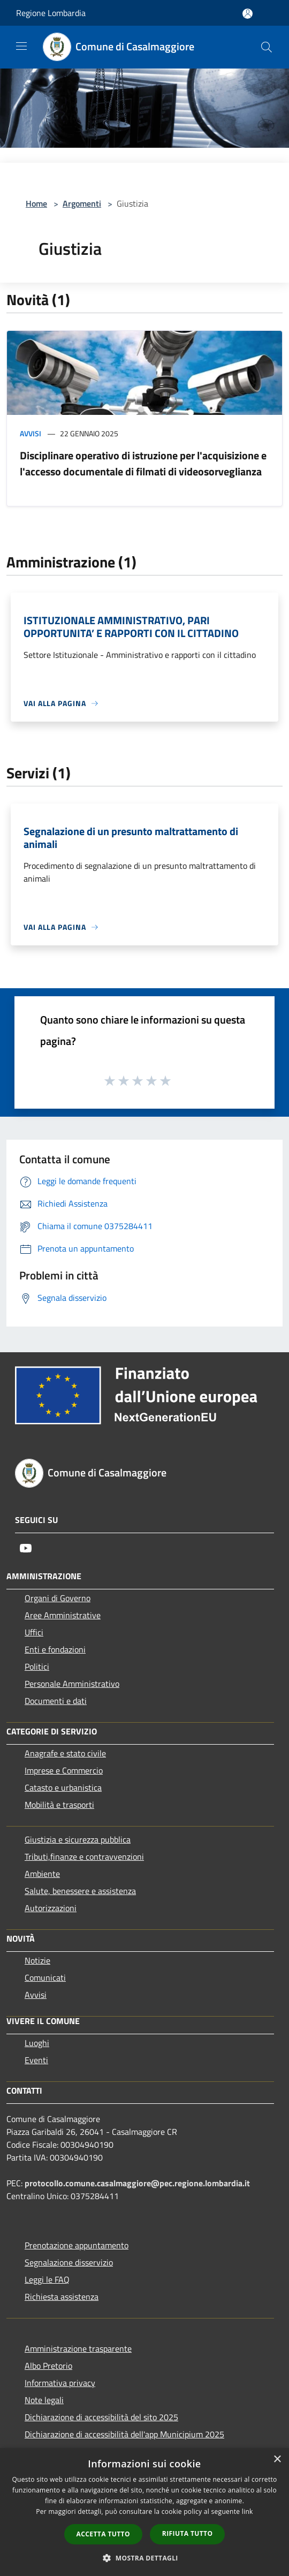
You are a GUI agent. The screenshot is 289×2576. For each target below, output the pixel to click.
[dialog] (144, 2512)
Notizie (37, 1960)
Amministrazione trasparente (78, 2348)
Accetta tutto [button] (103, 2534)
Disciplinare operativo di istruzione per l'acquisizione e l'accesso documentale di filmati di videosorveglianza (143, 463)
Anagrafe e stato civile (65, 1753)
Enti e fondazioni (55, 1649)
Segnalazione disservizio (69, 2262)
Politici (37, 1666)
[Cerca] (266, 47)
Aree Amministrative (63, 1615)
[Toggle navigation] (21, 46)
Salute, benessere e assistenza (80, 1890)
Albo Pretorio (48, 2365)
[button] (144, 2557)
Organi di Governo (57, 1598)
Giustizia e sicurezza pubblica (78, 1839)
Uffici (34, 1632)
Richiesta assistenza (61, 2296)
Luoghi (37, 2042)
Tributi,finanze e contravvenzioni (84, 1856)
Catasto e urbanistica (63, 1787)
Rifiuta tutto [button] (187, 2533)
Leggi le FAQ (47, 2279)
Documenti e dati (56, 1700)
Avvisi (30, 433)
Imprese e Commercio (64, 1770)
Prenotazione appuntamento (76, 2245)
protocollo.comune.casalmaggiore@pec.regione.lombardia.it (137, 2183)
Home (36, 203)
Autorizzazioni (51, 1907)
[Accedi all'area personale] (247, 13)
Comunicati (45, 1977)
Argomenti (82, 203)
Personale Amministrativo (72, 1683)
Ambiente (42, 1873)
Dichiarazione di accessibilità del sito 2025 (101, 2417)
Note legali (44, 2399)
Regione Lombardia (51, 12)
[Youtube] (25, 1548)
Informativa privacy (60, 2382)
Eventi (36, 2060)
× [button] (277, 2460)
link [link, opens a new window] (247, 2511)
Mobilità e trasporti (59, 1804)
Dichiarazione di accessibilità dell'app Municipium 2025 (124, 2434)
